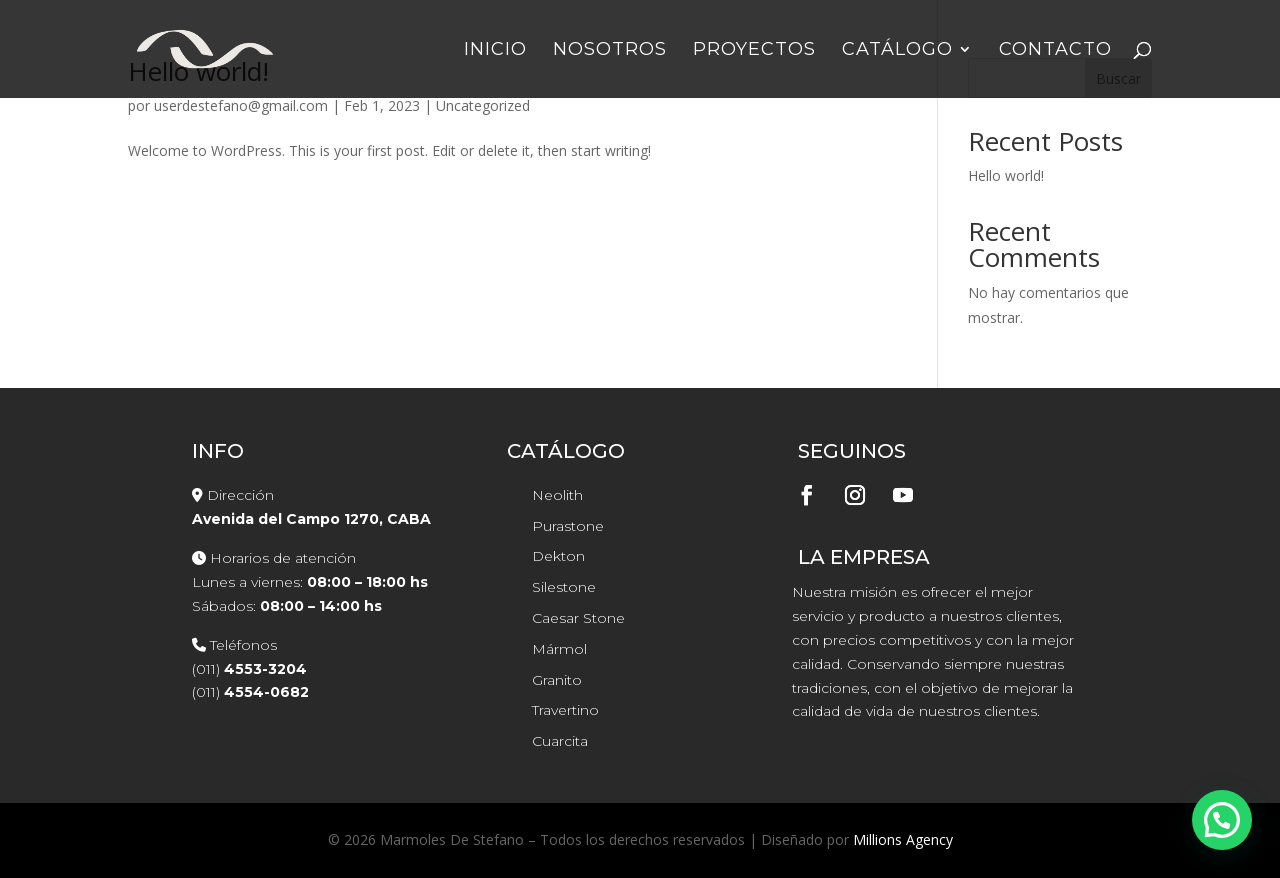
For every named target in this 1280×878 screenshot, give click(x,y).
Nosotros (610, 51)
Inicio (495, 51)
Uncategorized (483, 105)
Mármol (559, 649)
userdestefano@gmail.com (241, 105)
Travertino (565, 710)
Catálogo (897, 51)
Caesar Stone (578, 618)
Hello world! (1006, 175)
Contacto (1055, 51)
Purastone (568, 526)
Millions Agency (903, 839)
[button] (1222, 820)
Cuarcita (560, 741)
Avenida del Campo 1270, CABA (311, 519)
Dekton (558, 556)
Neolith (557, 495)
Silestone (564, 587)
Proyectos (754, 51)
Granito (557, 680)
